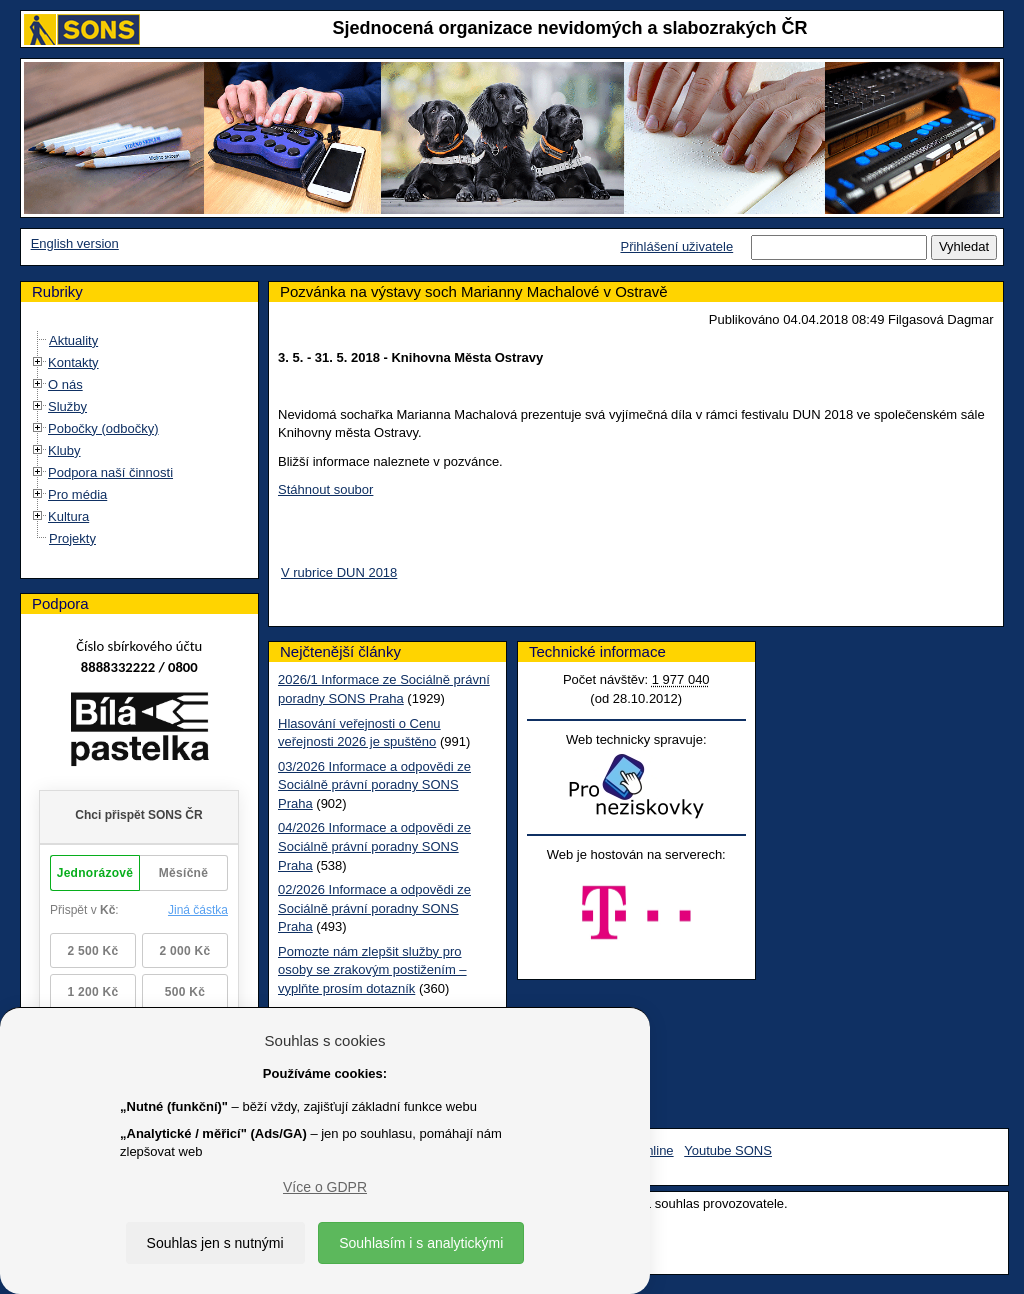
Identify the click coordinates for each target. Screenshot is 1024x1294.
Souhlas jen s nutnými (215, 1243)
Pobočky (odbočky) (103, 428)
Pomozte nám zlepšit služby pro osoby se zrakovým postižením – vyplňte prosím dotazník (372, 970)
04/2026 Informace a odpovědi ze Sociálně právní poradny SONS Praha (374, 846)
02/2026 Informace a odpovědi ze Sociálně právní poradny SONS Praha (374, 908)
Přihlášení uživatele (676, 246)
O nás (65, 384)
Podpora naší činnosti (110, 472)
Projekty (72, 538)
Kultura (68, 516)
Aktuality (73, 340)
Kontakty (73, 362)
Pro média (77, 494)
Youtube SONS (728, 1150)
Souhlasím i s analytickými (421, 1243)
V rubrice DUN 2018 (339, 572)
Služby (67, 406)
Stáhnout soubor (325, 489)
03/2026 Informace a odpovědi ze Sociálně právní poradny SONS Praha (374, 785)
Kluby (64, 450)
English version (75, 243)
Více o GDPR (325, 1187)
